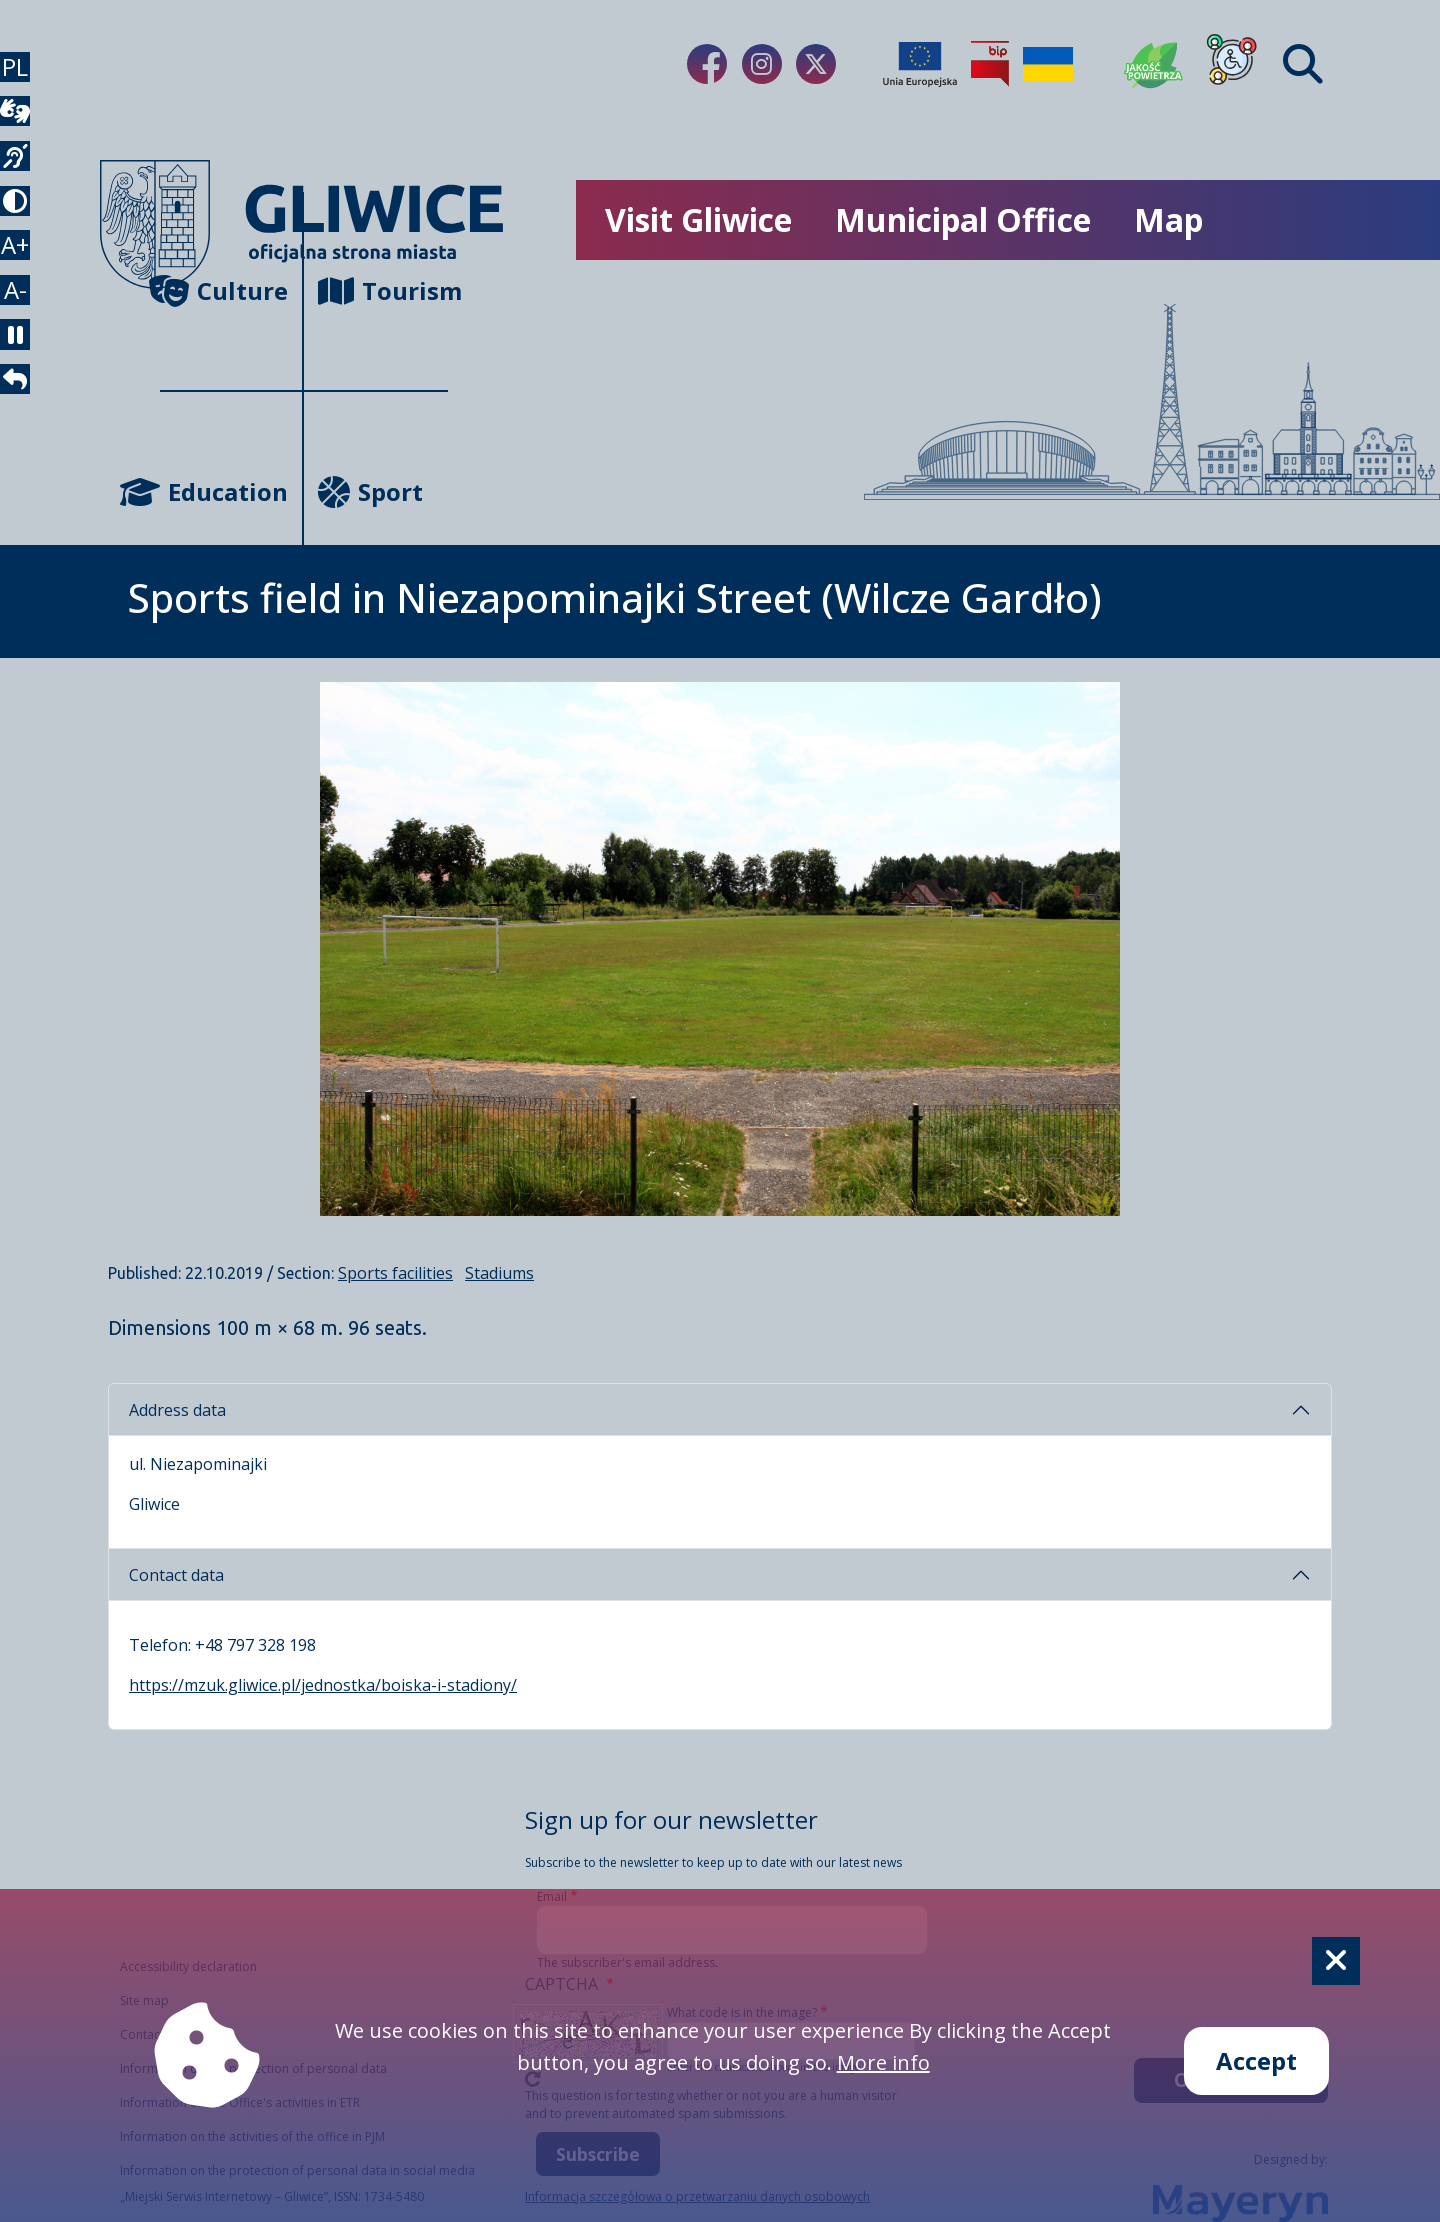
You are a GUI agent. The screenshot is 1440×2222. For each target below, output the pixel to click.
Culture (224, 290)
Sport (370, 491)
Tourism (383, 290)
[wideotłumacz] (24, 140)
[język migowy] (24, 204)
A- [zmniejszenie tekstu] (24, 395)
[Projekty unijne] (920, 64)
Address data (177, 1410)
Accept (1256, 2060)
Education (224, 491)
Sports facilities (395, 1273)
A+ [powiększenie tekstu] (24, 331)
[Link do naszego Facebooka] (707, 64)
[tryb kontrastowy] (24, 268)
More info (883, 2062)
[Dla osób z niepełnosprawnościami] (1232, 64)
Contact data (176, 1575)
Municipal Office (963, 219)
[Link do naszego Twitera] (816, 64)
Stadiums (499, 1273)
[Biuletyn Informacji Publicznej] (990, 64)
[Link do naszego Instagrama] (762, 64)
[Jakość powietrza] (1154, 64)
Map (1168, 219)
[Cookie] (1336, 1961)
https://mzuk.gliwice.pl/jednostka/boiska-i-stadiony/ (323, 1685)
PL (24, 75)
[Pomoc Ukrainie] (1048, 64)
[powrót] (24, 524)
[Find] (1303, 64)
